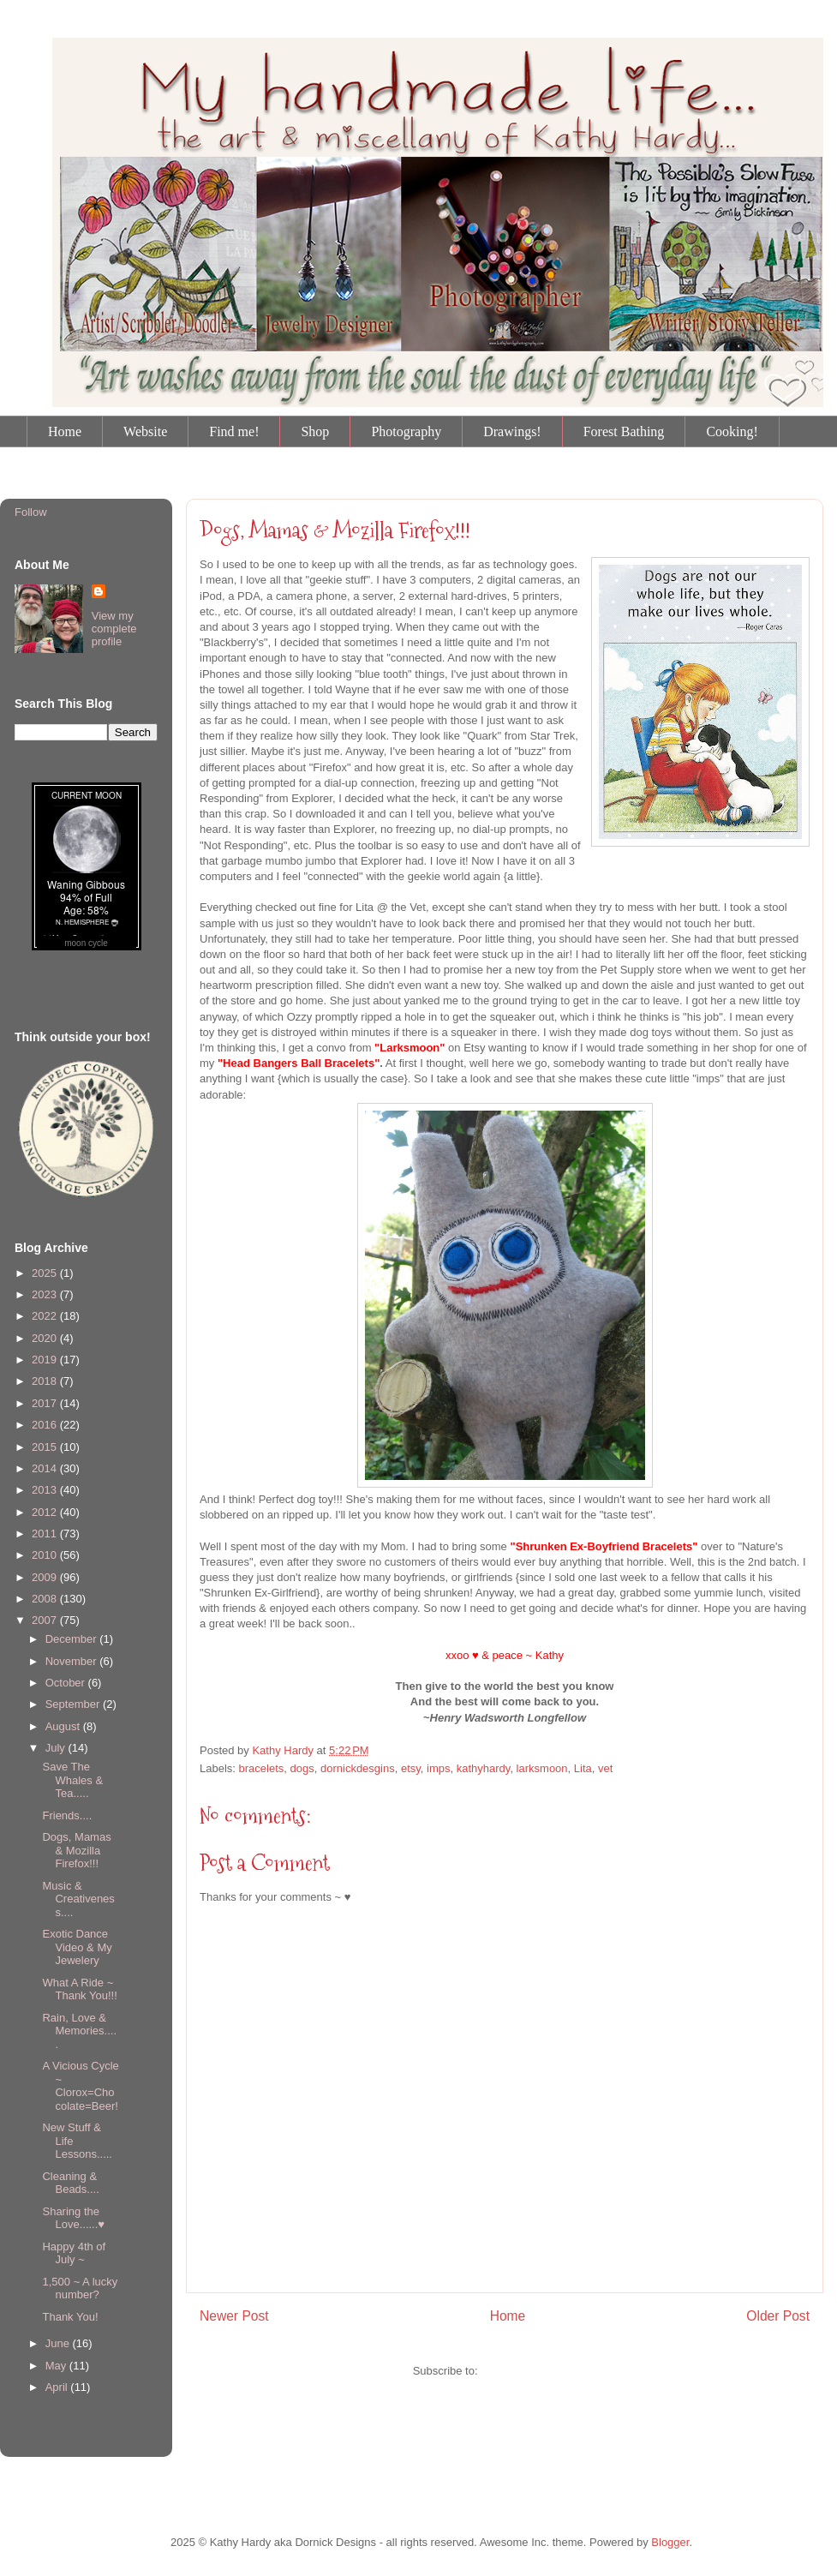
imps (438, 1768)
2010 (46, 1555)
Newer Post (234, 2316)
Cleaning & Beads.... (70, 2183)
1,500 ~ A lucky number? (79, 2288)
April (58, 2387)
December (72, 1638)
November (72, 1661)
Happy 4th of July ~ (73, 2253)
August (64, 1726)
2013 (46, 1489)
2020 (46, 1338)
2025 (46, 1273)
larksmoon (542, 1768)
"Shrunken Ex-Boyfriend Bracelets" (603, 1546)
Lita (583, 1768)
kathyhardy (484, 1768)
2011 (46, 1533)
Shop (315, 431)
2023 (46, 1294)
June (59, 2343)
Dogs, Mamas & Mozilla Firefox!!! (76, 1850)
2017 (46, 1403)
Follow (31, 512)
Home (64, 431)
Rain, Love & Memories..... (79, 2031)
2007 (46, 1620)
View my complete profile (114, 628)
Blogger (670, 2542)
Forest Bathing (624, 431)
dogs (302, 1768)
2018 (46, 1381)
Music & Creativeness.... (78, 1899)
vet (605, 1768)
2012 (46, 1512)
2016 (46, 1424)
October (66, 1682)
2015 (46, 1447)
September (74, 1704)
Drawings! (512, 431)
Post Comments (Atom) (538, 2370)
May (57, 2365)
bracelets (261, 1768)
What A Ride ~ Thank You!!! (79, 1989)
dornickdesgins (357, 1768)
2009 (46, 1577)
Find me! (234, 431)
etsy (411, 1768)
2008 (46, 1598)
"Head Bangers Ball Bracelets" (299, 1063)
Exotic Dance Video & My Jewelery (76, 1947)
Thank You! (70, 2316)
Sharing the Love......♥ (73, 2218)
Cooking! (731, 431)
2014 (46, 1468)
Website (145, 431)
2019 (46, 1359)
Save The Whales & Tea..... (72, 1780)
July (57, 1747)
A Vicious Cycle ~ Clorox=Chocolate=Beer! (80, 2085)
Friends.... (67, 1815)
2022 (46, 1315)
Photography (406, 431)
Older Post (778, 2316)
